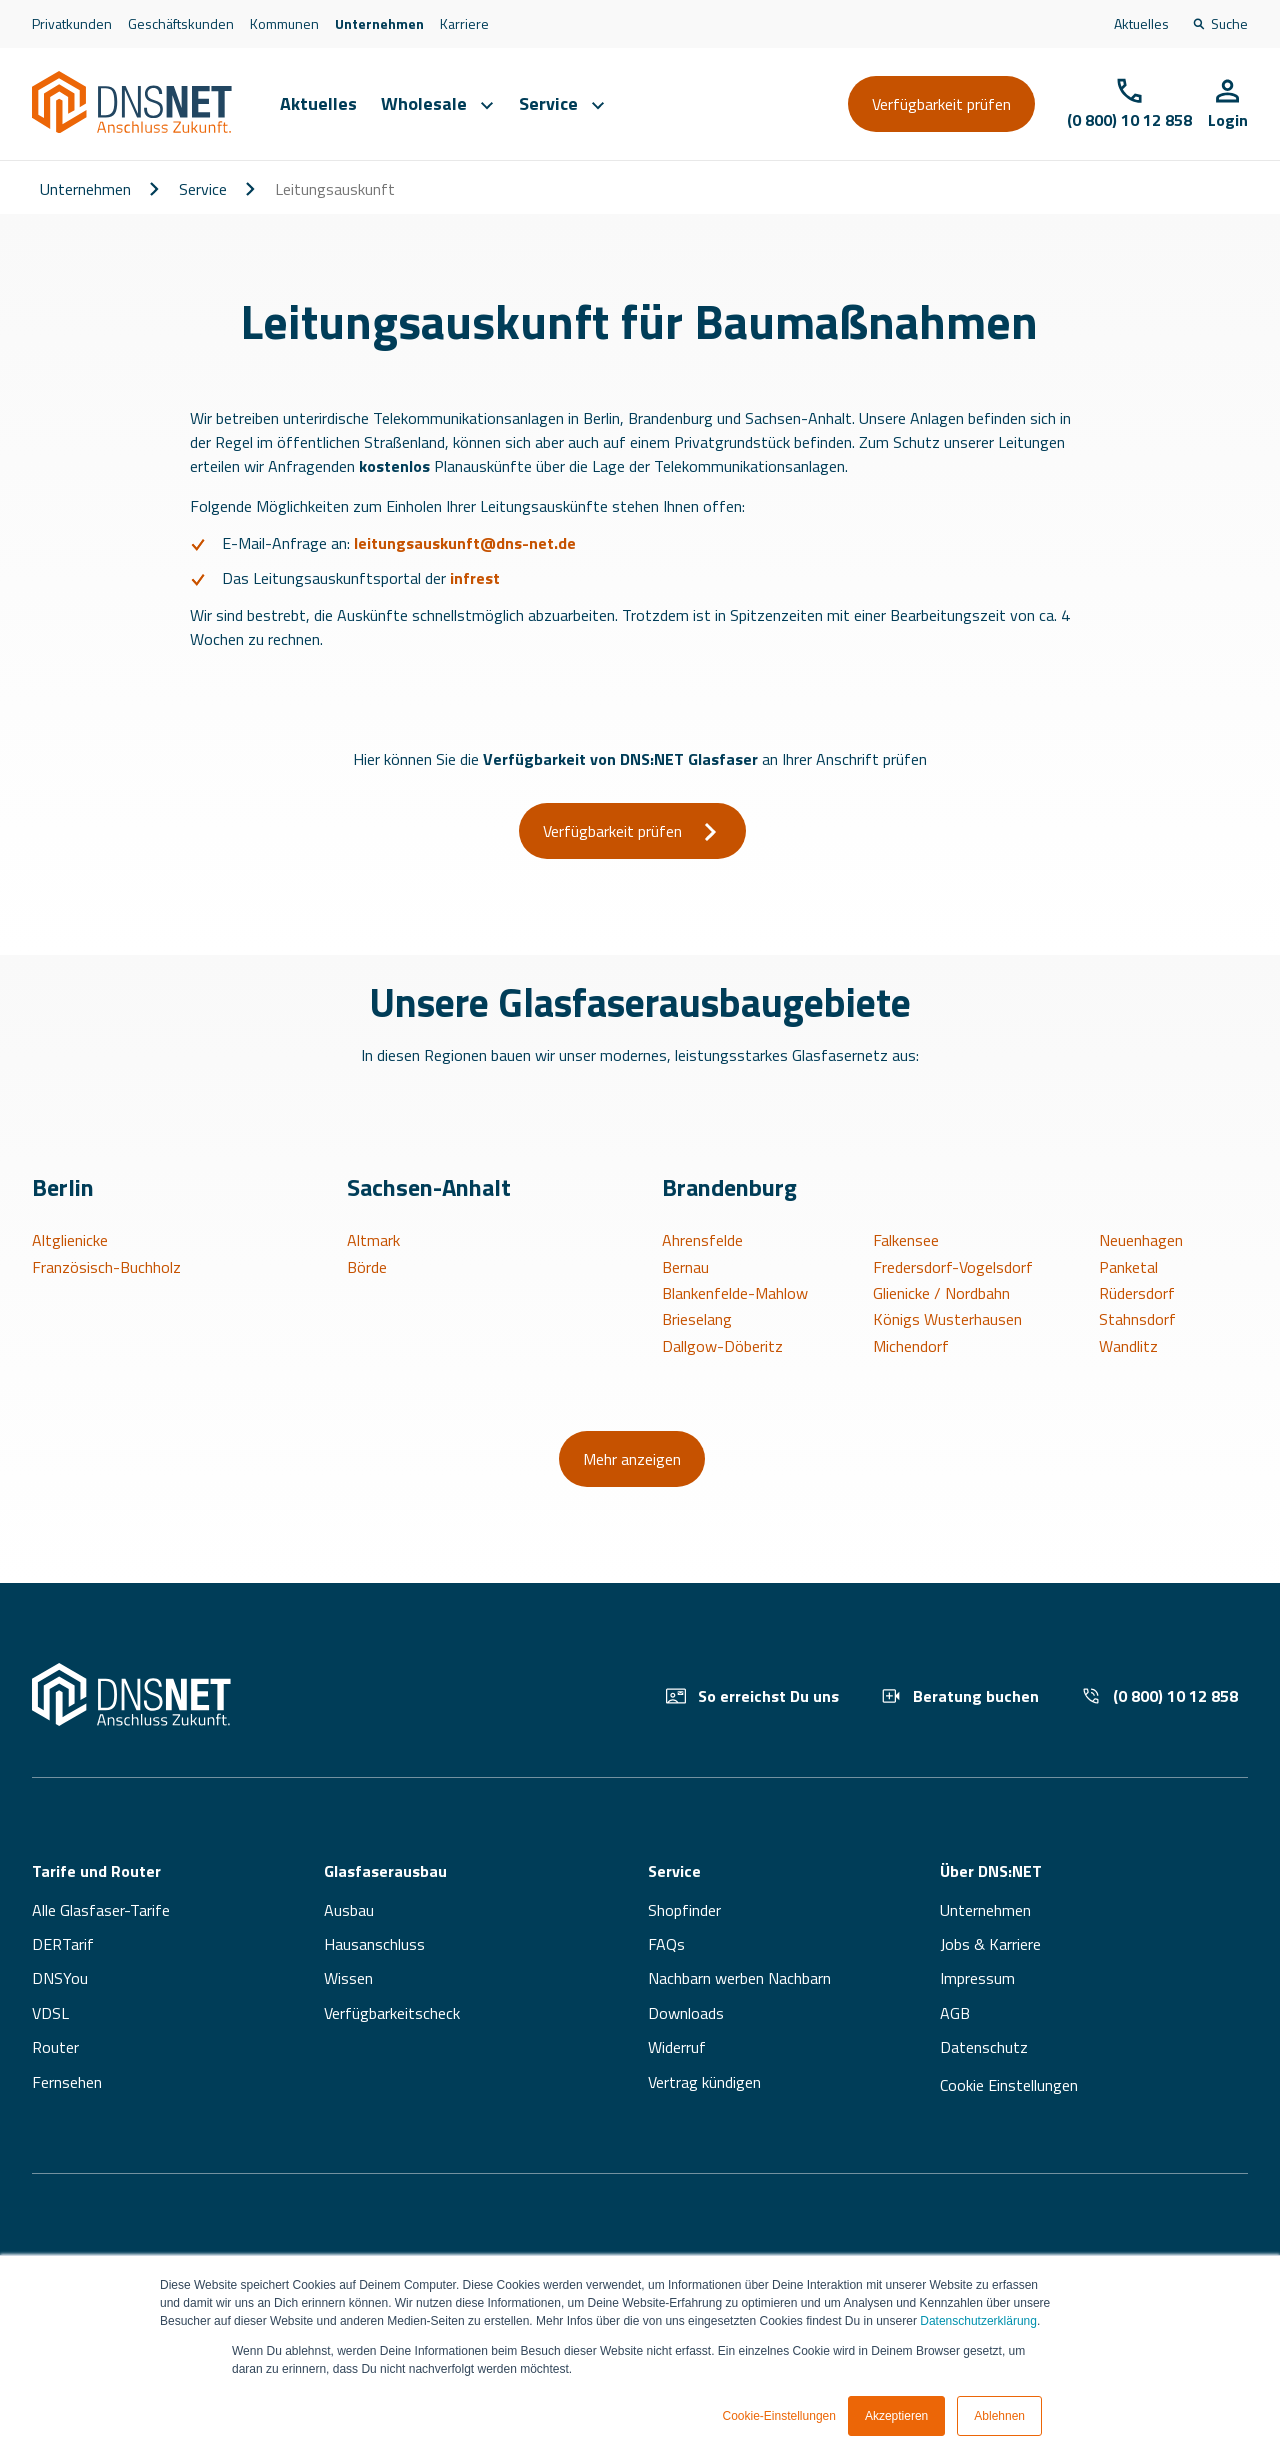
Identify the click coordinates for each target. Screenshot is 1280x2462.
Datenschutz (984, 2047)
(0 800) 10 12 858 (1159, 1696)
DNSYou (60, 1978)
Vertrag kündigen (704, 2082)
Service (203, 189)
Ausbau (349, 1910)
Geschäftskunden (181, 23)
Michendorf (911, 1346)
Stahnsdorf (1137, 1319)
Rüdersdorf (1137, 1293)
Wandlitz (1128, 1346)
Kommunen (284, 23)
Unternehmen (379, 23)
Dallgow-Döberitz (722, 1346)
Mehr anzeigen (632, 1459)
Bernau (685, 1267)
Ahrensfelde (702, 1240)
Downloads (686, 2013)
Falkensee (906, 1240)
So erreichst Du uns (752, 1696)
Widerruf (677, 2047)
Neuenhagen (1141, 1240)
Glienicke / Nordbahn (941, 1293)
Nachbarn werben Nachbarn (739, 1978)
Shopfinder (684, 1910)
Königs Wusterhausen (947, 1319)
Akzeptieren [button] (896, 2416)
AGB (955, 2013)
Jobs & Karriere (990, 1944)
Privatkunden (72, 23)
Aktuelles (1141, 23)
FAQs (666, 1944)
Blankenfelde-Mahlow (735, 1293)
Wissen (348, 1978)
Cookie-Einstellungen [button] (779, 2416)
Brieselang (697, 1319)
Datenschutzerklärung (978, 2321)
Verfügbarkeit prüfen (941, 104)
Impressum (977, 1978)
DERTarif (63, 1944)
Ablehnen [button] (999, 2416)
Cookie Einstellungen (1009, 2085)
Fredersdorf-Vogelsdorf (953, 1267)
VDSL (50, 2013)
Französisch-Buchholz (106, 1267)
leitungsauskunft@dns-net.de (465, 543)
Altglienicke (70, 1240)
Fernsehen (67, 2082)
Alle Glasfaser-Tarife (101, 1910)
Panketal (1128, 1267)
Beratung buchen (960, 1696)
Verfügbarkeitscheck (392, 2013)
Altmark (373, 1240)
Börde (367, 1267)
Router (55, 2047)
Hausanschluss (374, 1944)
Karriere (464, 23)
